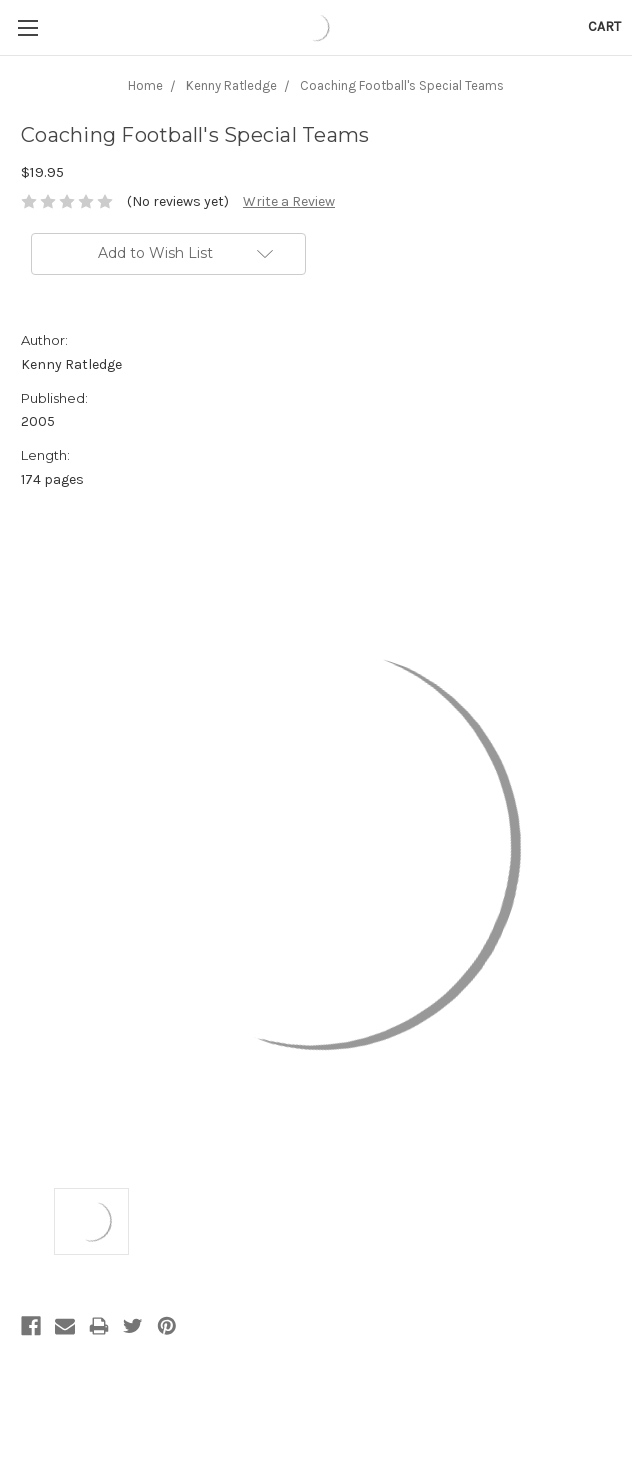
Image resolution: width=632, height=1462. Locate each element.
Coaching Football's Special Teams (402, 85)
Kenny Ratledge (231, 85)
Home (145, 85)
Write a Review (289, 201)
